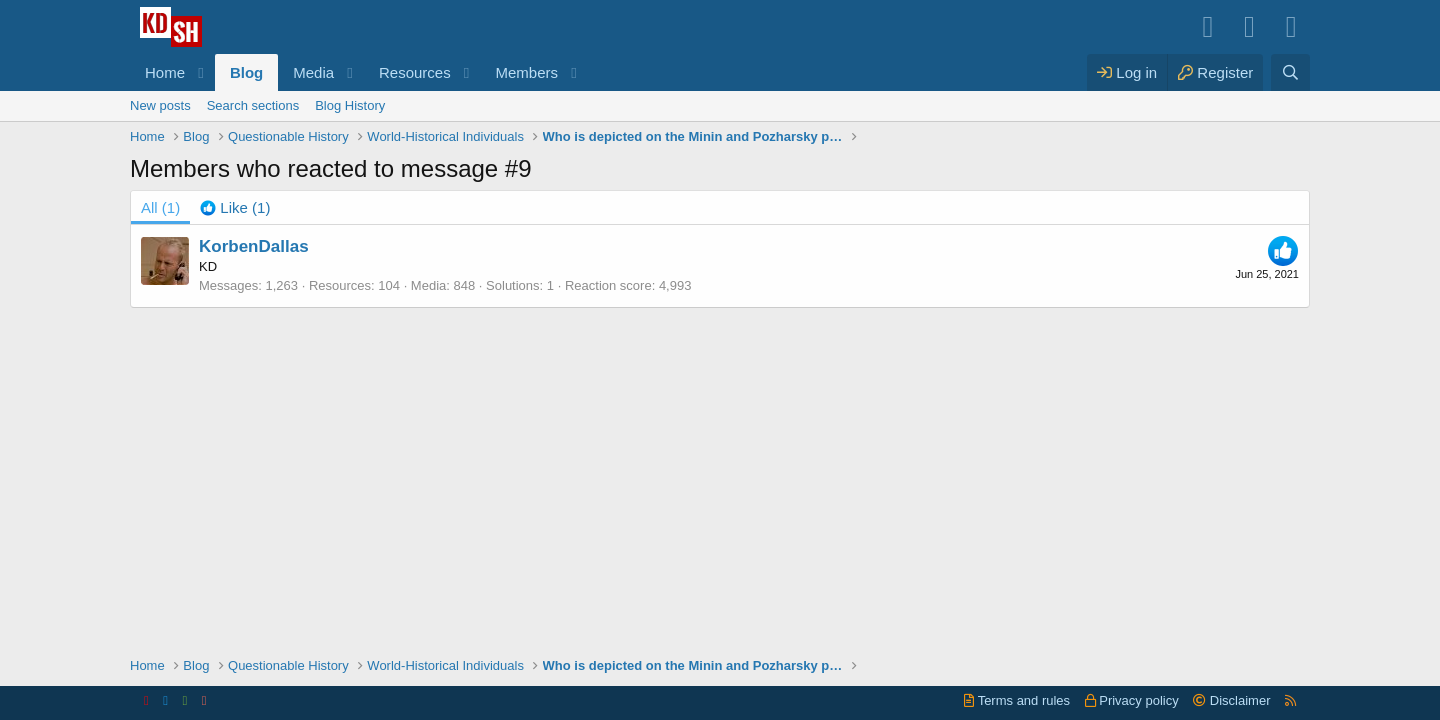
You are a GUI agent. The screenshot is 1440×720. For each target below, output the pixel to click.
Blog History (350, 105)
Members (527, 72)
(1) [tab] (160, 207)
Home (165, 72)
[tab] (235, 207)
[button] (201, 72)
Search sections (253, 105)
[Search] (1290, 72)
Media (313, 72)
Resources (415, 72)
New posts (160, 105)
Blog (246, 72)
